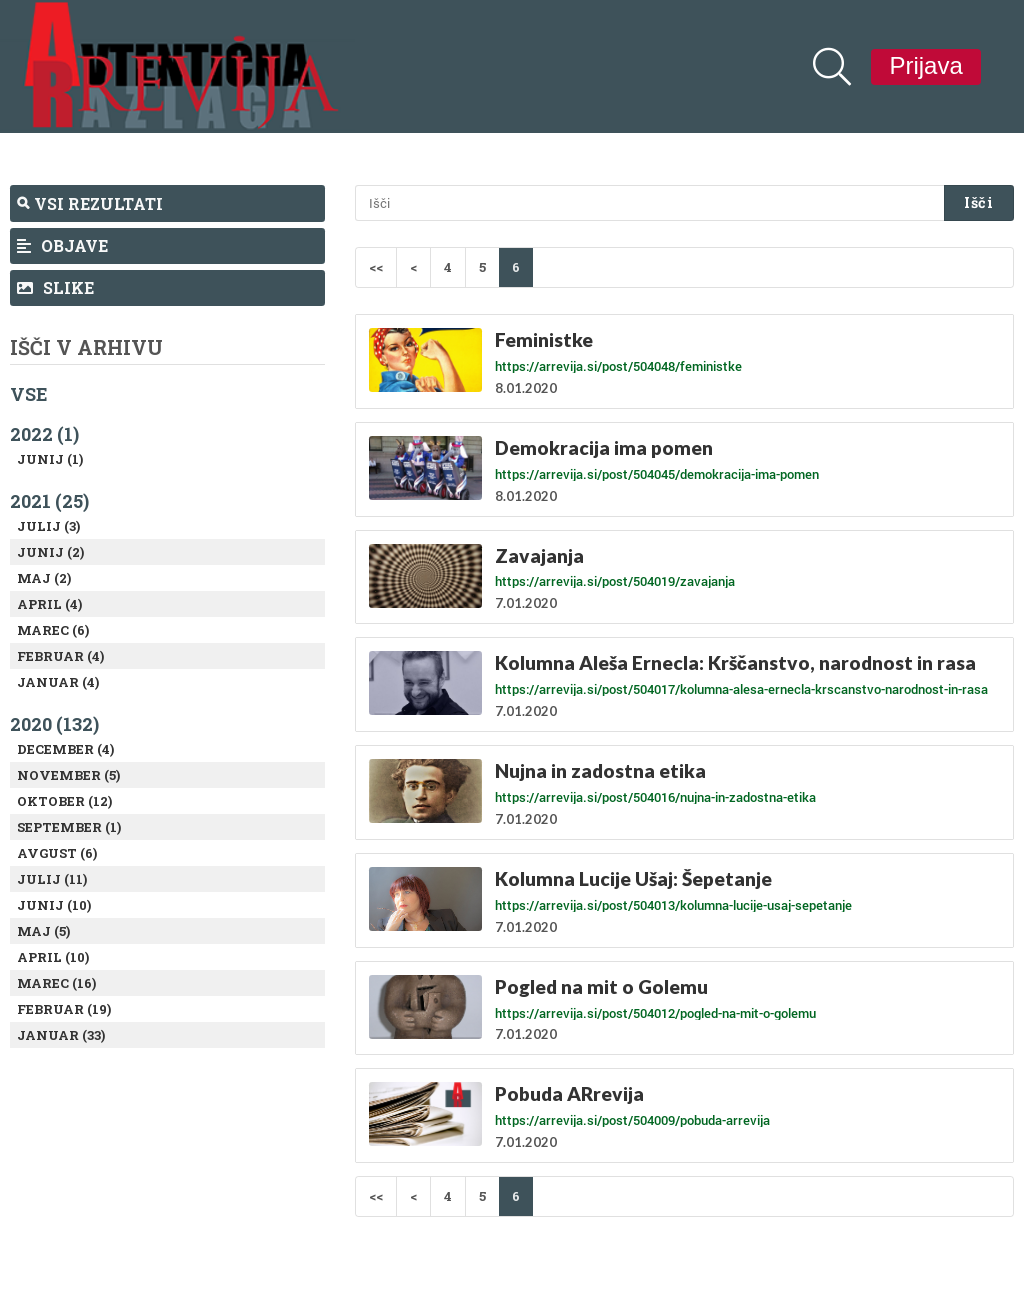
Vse (29, 394)
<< (376, 267)
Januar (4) (58, 682)
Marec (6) (53, 630)
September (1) (69, 827)
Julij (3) (48, 526)
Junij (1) (50, 459)
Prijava (925, 65)
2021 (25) (49, 501)
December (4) (65, 749)
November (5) (68, 775)
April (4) (49, 604)
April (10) (53, 957)
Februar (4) (60, 656)
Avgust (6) (57, 853)
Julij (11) (52, 879)
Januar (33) (61, 1035)
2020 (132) (54, 724)
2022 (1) (44, 434)
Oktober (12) (64, 801)
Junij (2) (50, 552)
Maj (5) (43, 931)
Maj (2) (44, 578)
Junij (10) (54, 905)
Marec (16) (56, 983)
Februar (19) (64, 1009)
